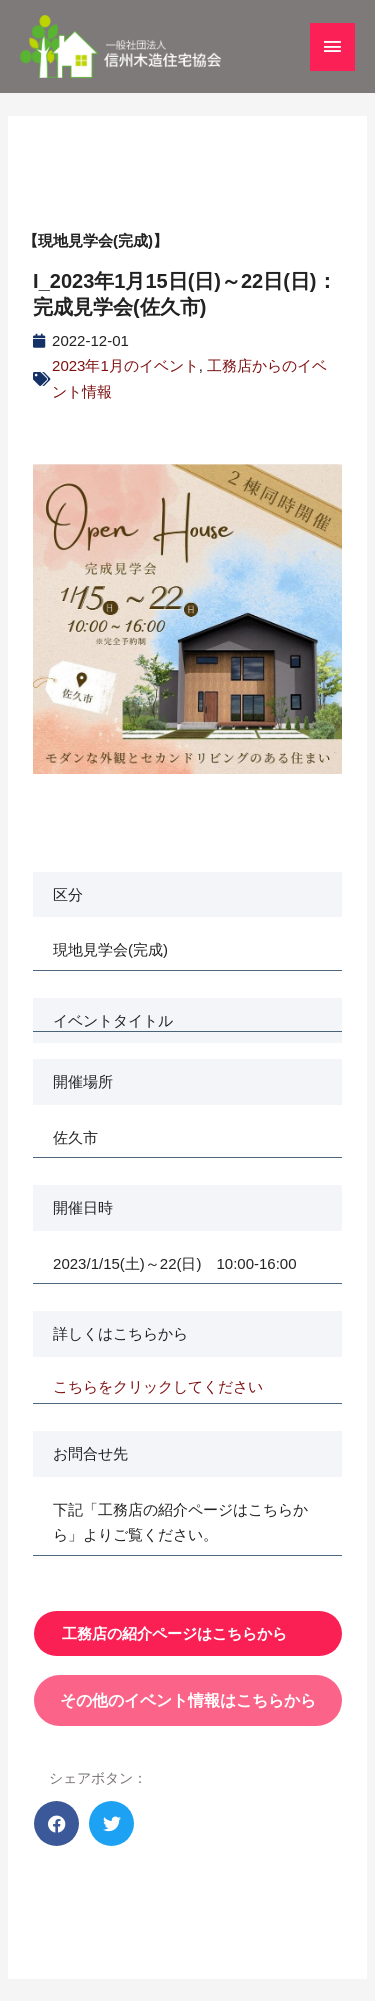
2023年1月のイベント (125, 365)
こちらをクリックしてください (158, 1386)
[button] (56, 1823)
